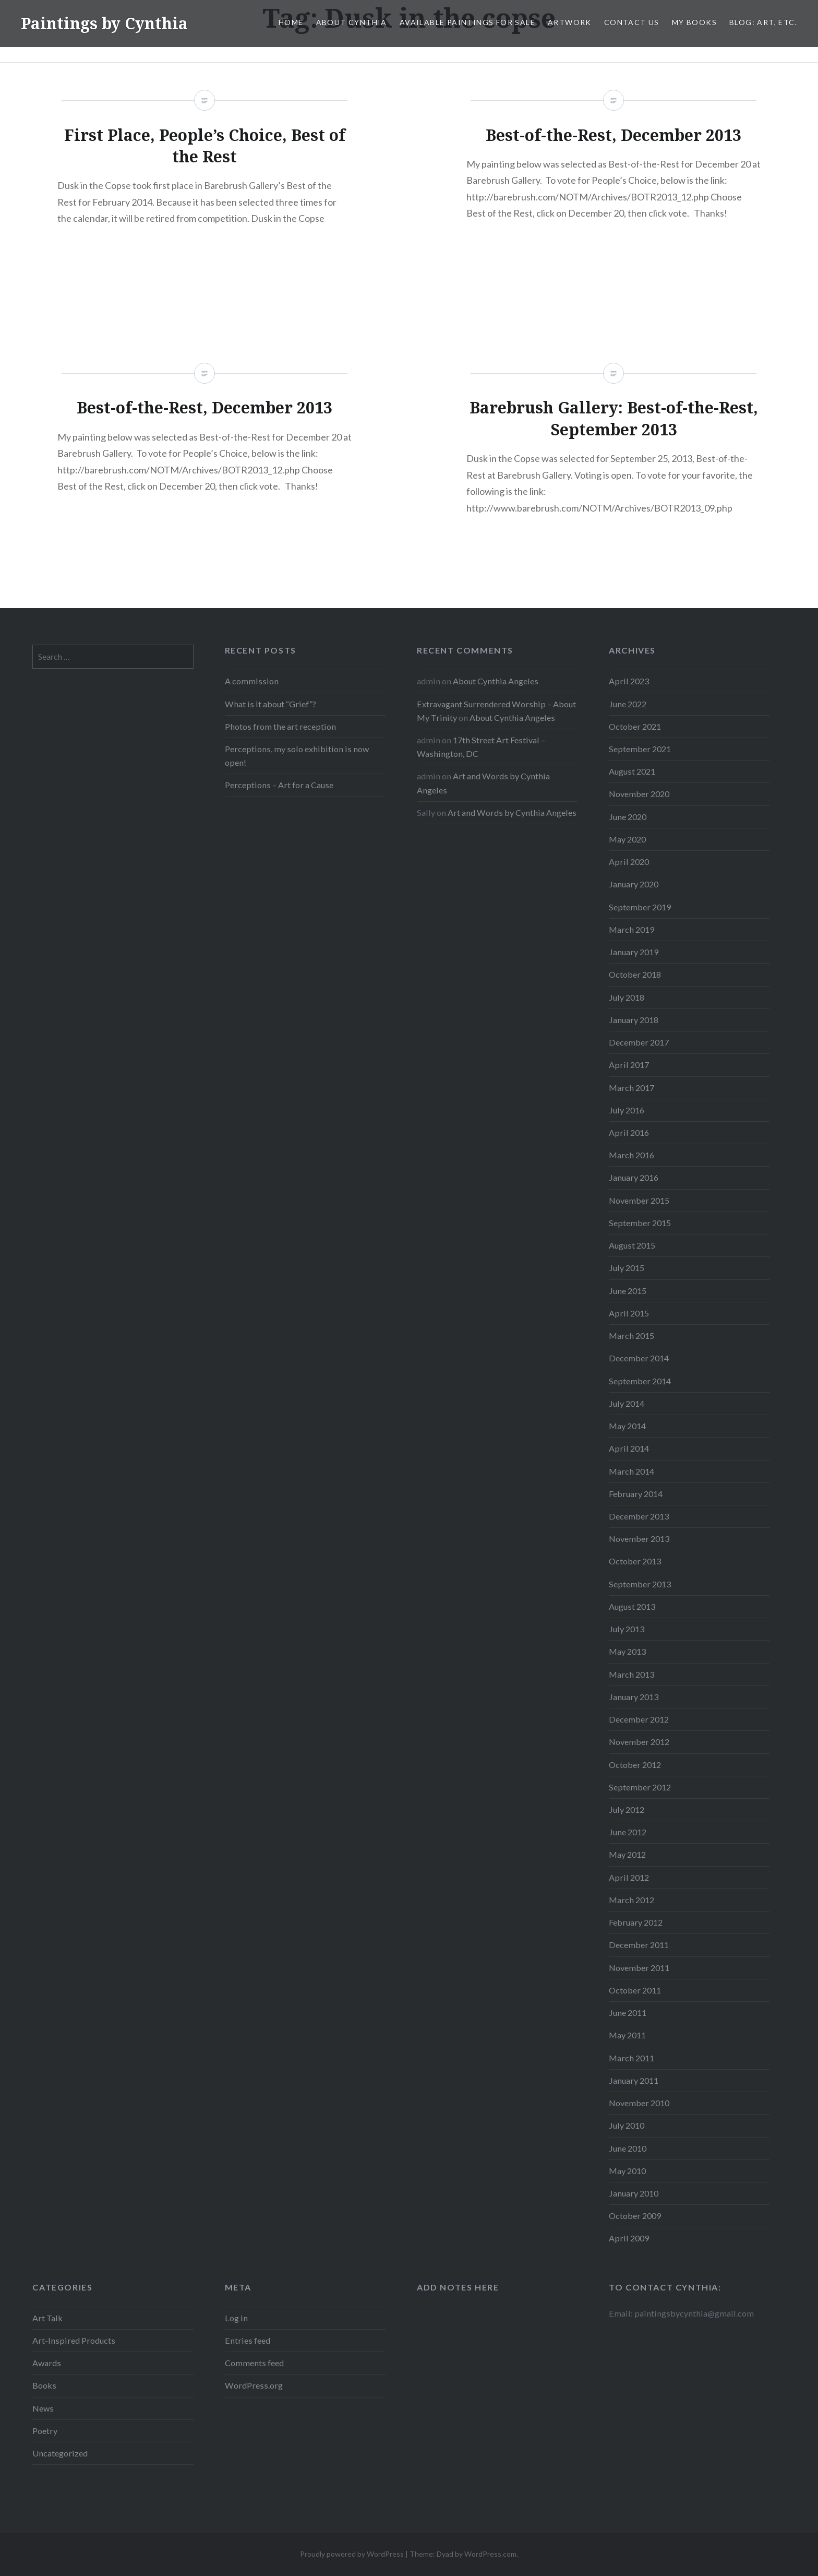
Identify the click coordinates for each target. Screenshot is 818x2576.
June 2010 (627, 2148)
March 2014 (631, 1471)
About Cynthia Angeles (495, 681)
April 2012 (629, 1877)
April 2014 (629, 1448)
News (43, 2408)
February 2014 (636, 1494)
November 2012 (639, 1742)
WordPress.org (254, 2385)
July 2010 (626, 2125)
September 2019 (640, 907)
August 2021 (632, 771)
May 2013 (627, 1651)
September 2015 (640, 1223)
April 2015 (629, 1313)
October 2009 (635, 2216)
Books (44, 2385)
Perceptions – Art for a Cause (279, 785)
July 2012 (626, 1809)
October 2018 (635, 974)
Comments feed (254, 2363)
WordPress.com (490, 2553)
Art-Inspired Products (73, 2340)
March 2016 (631, 1155)
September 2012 (640, 1787)
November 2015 (639, 1200)
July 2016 (626, 1110)
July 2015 (626, 1268)
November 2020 (639, 794)
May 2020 (627, 839)
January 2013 (633, 1697)
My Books (694, 22)
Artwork (570, 22)
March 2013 (631, 1674)
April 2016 (629, 1132)
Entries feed (247, 2340)
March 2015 (631, 1335)
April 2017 (629, 1065)
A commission (252, 681)
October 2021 (635, 726)
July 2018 (626, 997)
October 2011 (635, 1990)
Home (291, 22)
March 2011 (631, 2058)
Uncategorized (60, 2453)
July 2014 (626, 1403)
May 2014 (627, 1426)
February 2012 (636, 1922)
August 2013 (632, 1606)
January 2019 (633, 952)
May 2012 (627, 1854)
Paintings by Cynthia (104, 23)
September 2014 (640, 1381)
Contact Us (631, 22)
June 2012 (627, 1832)
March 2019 (631, 929)
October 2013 (635, 1561)
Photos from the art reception (280, 726)
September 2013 (640, 1584)
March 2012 (631, 1900)
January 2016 (633, 1177)
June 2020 (627, 817)
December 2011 (639, 1945)
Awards (46, 2363)
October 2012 (635, 1765)
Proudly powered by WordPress (352, 2553)
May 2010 (627, 2171)
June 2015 (627, 1291)
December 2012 (639, 1719)
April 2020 (629, 861)
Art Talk (47, 2318)
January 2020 (633, 884)
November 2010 (639, 2103)
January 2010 (633, 2193)
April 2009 (629, 2238)
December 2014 (639, 1358)
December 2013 (639, 1516)
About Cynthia (351, 22)
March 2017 (631, 1088)
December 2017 (639, 1042)
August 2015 (632, 1245)
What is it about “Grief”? (270, 704)
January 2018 (633, 1020)
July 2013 (626, 1629)
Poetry (44, 2431)
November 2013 (639, 1539)
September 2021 (640, 749)
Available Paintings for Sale (467, 22)
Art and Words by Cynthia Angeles (512, 812)
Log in (236, 2318)
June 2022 (627, 704)
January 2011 (633, 2080)
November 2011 (639, 1968)
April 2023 (629, 681)
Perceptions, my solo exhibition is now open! (297, 755)
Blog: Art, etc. (763, 22)
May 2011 (627, 2035)
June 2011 (627, 2012)
